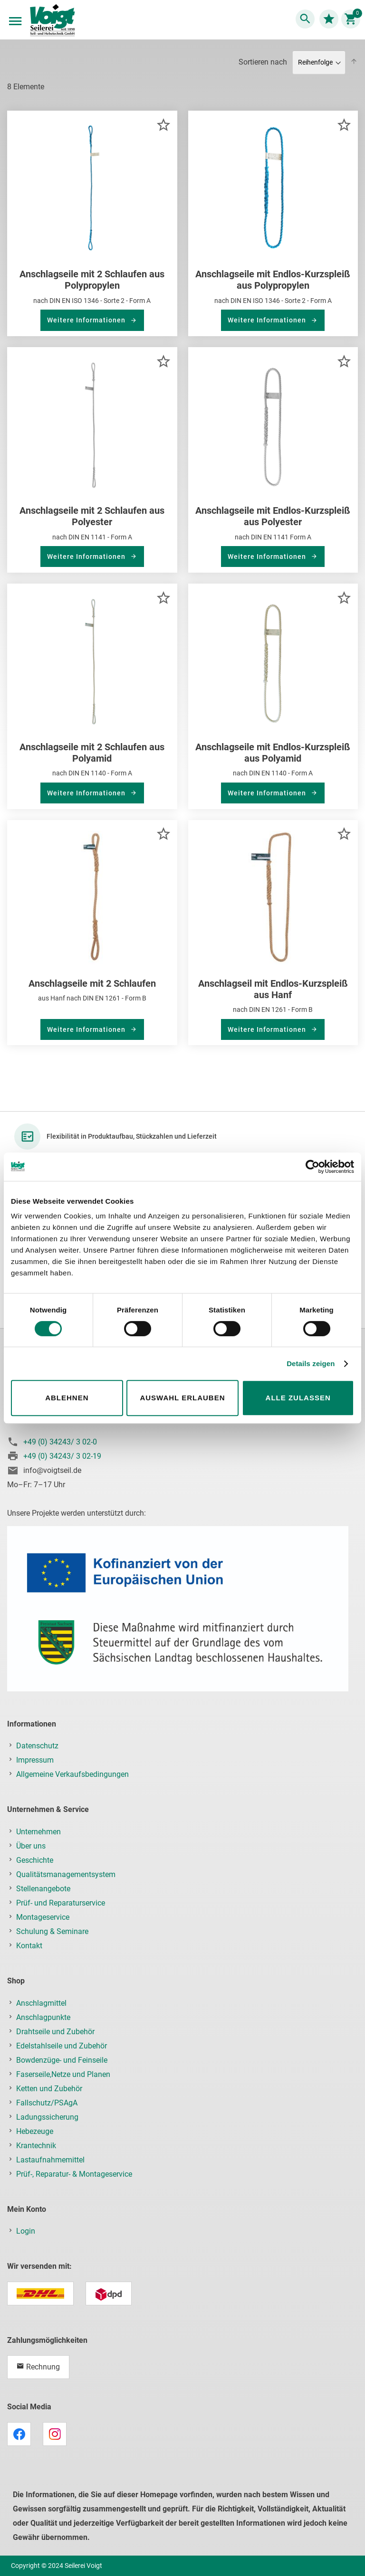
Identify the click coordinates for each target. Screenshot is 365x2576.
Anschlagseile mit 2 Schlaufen (92, 983)
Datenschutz (37, 1745)
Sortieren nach (263, 61)
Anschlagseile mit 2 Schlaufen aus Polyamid (91, 752)
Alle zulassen (298, 1398)
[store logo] (52, 20)
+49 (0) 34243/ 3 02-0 (60, 1441)
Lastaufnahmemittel (50, 2159)
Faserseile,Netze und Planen (63, 2074)
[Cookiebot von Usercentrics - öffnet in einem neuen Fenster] (312, 1167)
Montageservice (42, 1917)
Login (25, 2231)
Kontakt (29, 1945)
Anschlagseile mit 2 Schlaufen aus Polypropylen (91, 279)
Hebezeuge (34, 2131)
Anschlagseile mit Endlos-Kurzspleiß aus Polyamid (272, 752)
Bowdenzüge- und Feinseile (61, 2060)
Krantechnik (36, 2145)
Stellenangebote (43, 1888)
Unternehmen (38, 1831)
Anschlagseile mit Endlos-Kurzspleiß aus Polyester (272, 516)
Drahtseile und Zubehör (55, 2031)
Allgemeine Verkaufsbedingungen (72, 1774)
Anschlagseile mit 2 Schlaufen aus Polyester (91, 516)
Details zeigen (311, 1363)
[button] (163, 124)
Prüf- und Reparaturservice (60, 1902)
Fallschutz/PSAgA (46, 2102)
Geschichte (34, 1860)
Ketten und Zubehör (49, 2088)
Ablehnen (66, 1398)
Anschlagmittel (41, 2003)
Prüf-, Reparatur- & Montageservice (74, 2174)
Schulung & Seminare (52, 1931)
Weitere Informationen (87, 320)
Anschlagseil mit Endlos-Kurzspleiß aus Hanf (273, 989)
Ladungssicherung (47, 2117)
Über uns (31, 1845)
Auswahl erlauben (182, 1398)
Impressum (35, 1760)
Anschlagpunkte (43, 2017)
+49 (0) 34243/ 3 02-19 (62, 1456)
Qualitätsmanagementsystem (65, 1874)
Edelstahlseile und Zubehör (61, 2045)
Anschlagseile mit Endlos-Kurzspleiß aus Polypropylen (272, 279)
